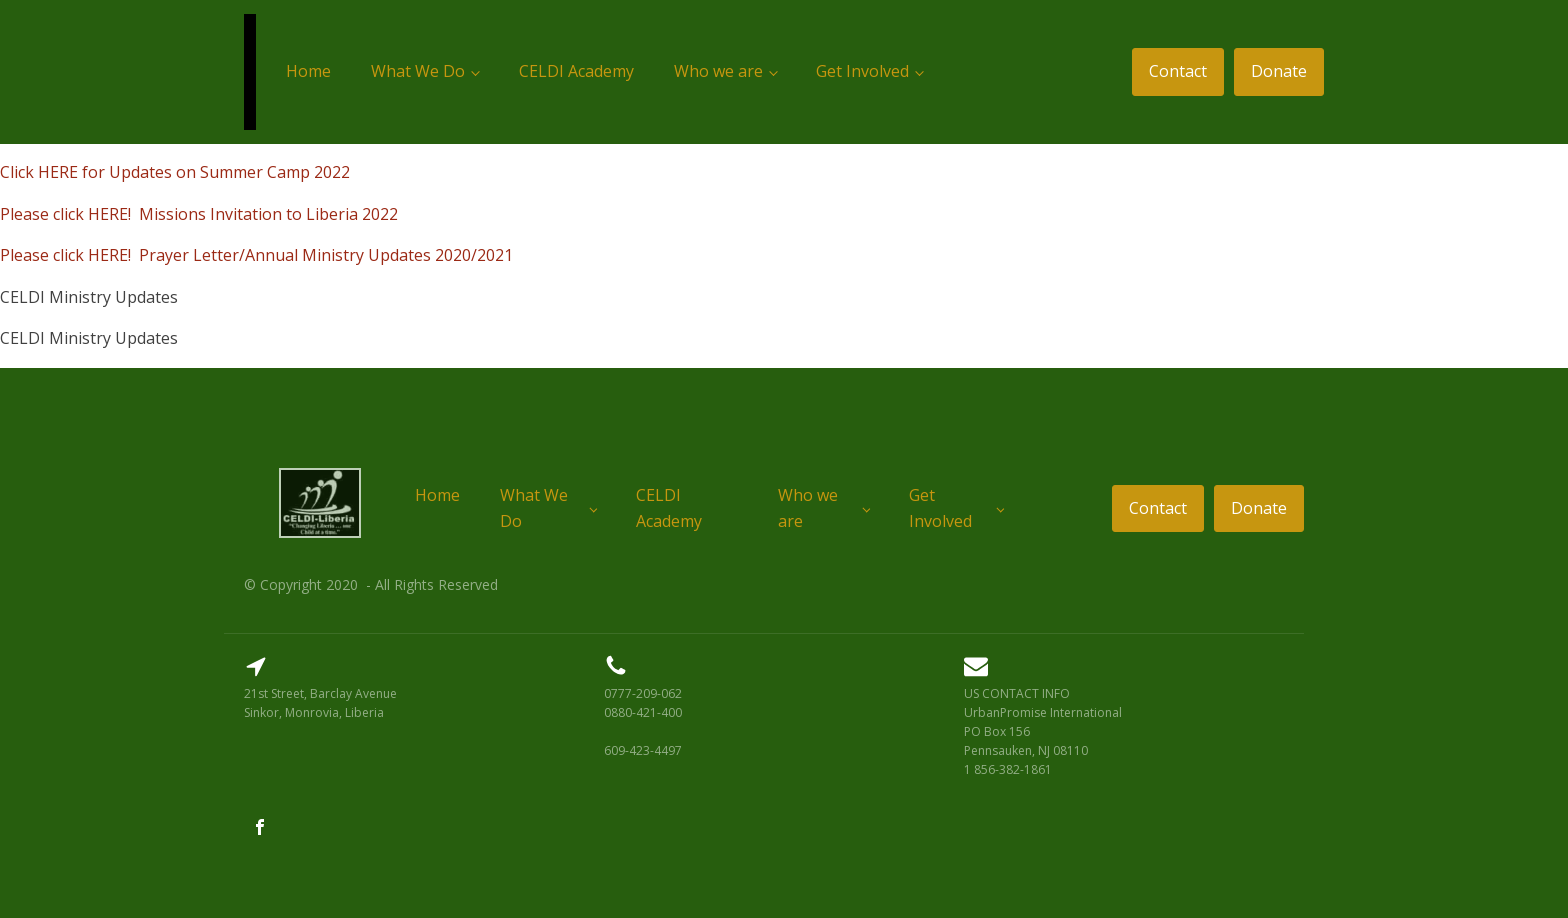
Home (308, 71)
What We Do (418, 71)
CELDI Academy (576, 71)
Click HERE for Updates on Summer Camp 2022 (175, 172)
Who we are (718, 71)
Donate (1279, 71)
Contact (1178, 71)
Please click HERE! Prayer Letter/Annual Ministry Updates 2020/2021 (256, 255)
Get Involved (862, 71)
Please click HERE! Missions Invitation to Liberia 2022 (199, 214)
